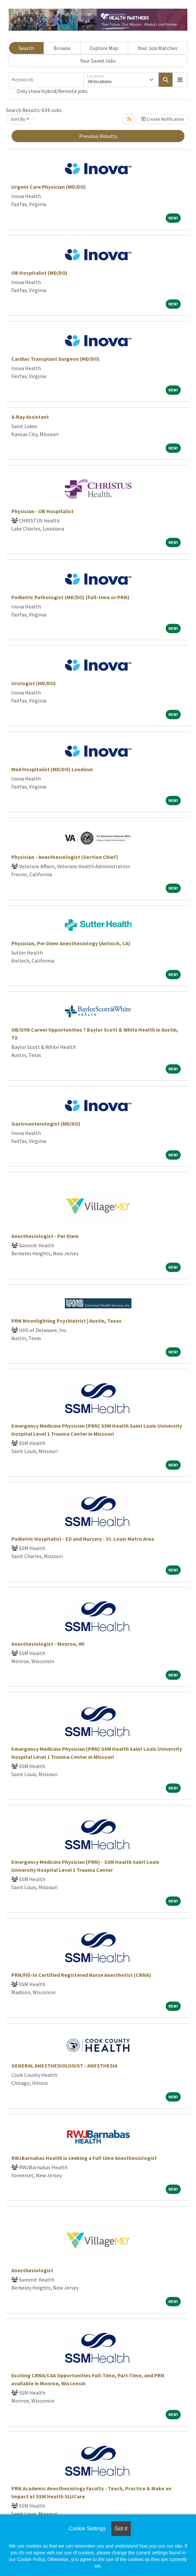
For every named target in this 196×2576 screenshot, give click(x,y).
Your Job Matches (157, 48)
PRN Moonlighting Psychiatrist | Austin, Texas (66, 1320)
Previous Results (98, 136)
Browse (62, 48)
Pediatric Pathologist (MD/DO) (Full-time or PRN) (70, 597)
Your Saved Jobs (98, 60)
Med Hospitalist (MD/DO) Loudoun (52, 769)
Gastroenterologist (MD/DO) (46, 1123)
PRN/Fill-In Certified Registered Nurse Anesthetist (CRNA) (81, 1975)
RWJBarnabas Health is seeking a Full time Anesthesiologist (84, 2158)
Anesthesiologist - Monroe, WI (48, 1643)
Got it (120, 2528)
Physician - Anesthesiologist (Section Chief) (64, 857)
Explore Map (104, 48)
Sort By (18, 119)
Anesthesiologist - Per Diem (45, 1236)
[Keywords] (46, 79)
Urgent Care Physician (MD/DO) (48, 186)
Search (26, 48)
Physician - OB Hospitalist (42, 511)
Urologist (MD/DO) (33, 683)
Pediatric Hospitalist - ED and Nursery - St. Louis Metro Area (82, 1538)
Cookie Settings (87, 2528)
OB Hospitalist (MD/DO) (39, 272)
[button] (180, 79)
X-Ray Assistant (30, 416)
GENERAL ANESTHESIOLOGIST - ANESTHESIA (64, 2065)
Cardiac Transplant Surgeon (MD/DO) (55, 358)
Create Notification (162, 119)
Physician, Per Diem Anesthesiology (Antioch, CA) (70, 943)
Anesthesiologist (32, 2270)
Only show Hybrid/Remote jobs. (53, 91)
